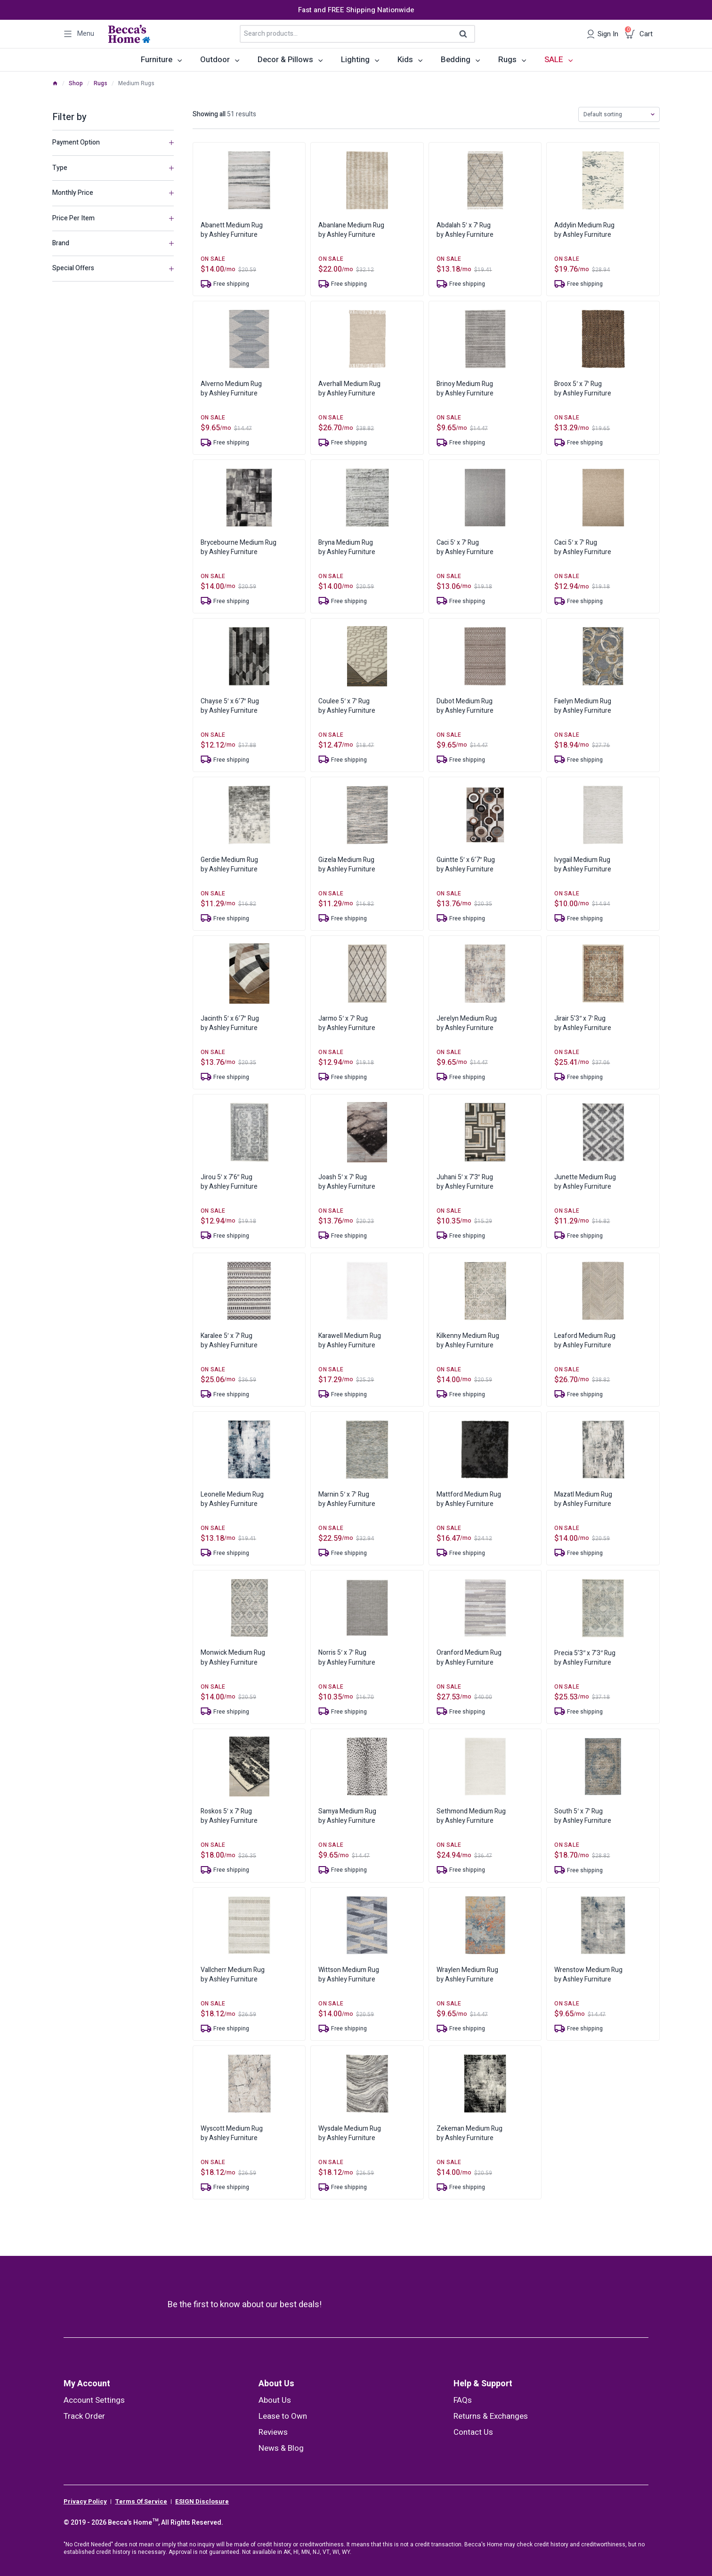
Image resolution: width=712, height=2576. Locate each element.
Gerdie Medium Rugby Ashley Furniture (229, 864)
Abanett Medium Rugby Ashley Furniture (232, 230)
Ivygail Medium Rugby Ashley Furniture (582, 864)
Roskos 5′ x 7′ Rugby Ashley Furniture (229, 1816)
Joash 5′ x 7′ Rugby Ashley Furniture (346, 1181)
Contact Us (473, 2432)
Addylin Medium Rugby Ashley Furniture (584, 230)
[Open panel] (78, 34)
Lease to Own (283, 2416)
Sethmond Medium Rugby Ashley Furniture (471, 1816)
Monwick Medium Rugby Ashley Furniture (233, 1657)
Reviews (273, 2432)
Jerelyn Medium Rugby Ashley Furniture (467, 1023)
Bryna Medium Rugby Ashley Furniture (346, 547)
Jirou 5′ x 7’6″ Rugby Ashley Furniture (229, 1181)
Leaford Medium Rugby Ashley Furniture (584, 1340)
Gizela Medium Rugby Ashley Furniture (346, 864)
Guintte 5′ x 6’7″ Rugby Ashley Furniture (466, 864)
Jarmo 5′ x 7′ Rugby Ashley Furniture (346, 1023)
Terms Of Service (141, 2501)
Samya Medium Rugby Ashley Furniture (347, 1816)
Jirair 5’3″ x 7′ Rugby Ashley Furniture (582, 1023)
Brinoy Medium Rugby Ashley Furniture (465, 388)
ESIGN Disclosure (202, 2501)
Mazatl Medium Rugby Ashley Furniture (583, 1499)
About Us (276, 2383)
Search (466, 34)
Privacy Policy (85, 2501)
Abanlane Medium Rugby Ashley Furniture (351, 230)
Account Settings (94, 2400)
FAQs (462, 2400)
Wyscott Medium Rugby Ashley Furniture (232, 2133)
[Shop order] (619, 114)
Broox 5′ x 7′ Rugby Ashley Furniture (582, 388)
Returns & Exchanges (490, 2416)
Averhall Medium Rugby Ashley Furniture (349, 388)
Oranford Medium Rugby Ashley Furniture (469, 1657)
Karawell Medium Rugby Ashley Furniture (349, 1340)
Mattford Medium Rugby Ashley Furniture (469, 1499)
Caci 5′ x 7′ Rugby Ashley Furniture (465, 547)
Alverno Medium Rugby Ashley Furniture (231, 388)
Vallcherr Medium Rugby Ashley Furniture (233, 1974)
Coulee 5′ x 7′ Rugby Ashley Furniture (346, 706)
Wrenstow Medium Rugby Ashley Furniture (588, 1974)
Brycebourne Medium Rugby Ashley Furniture (238, 547)
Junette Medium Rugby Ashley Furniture (585, 1181)
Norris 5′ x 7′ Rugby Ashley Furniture (346, 1657)
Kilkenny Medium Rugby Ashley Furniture (468, 1340)
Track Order (84, 2416)
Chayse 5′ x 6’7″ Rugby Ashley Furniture (230, 706)
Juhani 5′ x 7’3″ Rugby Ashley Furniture (465, 1181)
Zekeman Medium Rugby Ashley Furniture (469, 2133)
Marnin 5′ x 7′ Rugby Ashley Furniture (346, 1499)
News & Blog (281, 2448)
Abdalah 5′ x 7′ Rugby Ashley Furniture (465, 230)
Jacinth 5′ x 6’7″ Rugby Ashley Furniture (230, 1023)
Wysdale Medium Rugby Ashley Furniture (349, 2133)
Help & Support (482, 2383)
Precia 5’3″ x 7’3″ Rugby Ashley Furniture (584, 1657)
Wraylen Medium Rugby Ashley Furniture (467, 1974)
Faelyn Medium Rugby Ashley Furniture (582, 706)
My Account (87, 2383)
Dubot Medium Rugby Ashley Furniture (465, 706)
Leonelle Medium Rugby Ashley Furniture (232, 1499)
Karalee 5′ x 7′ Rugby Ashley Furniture (229, 1340)
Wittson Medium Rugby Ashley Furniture (348, 1974)
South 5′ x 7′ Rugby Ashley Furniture (582, 1816)
